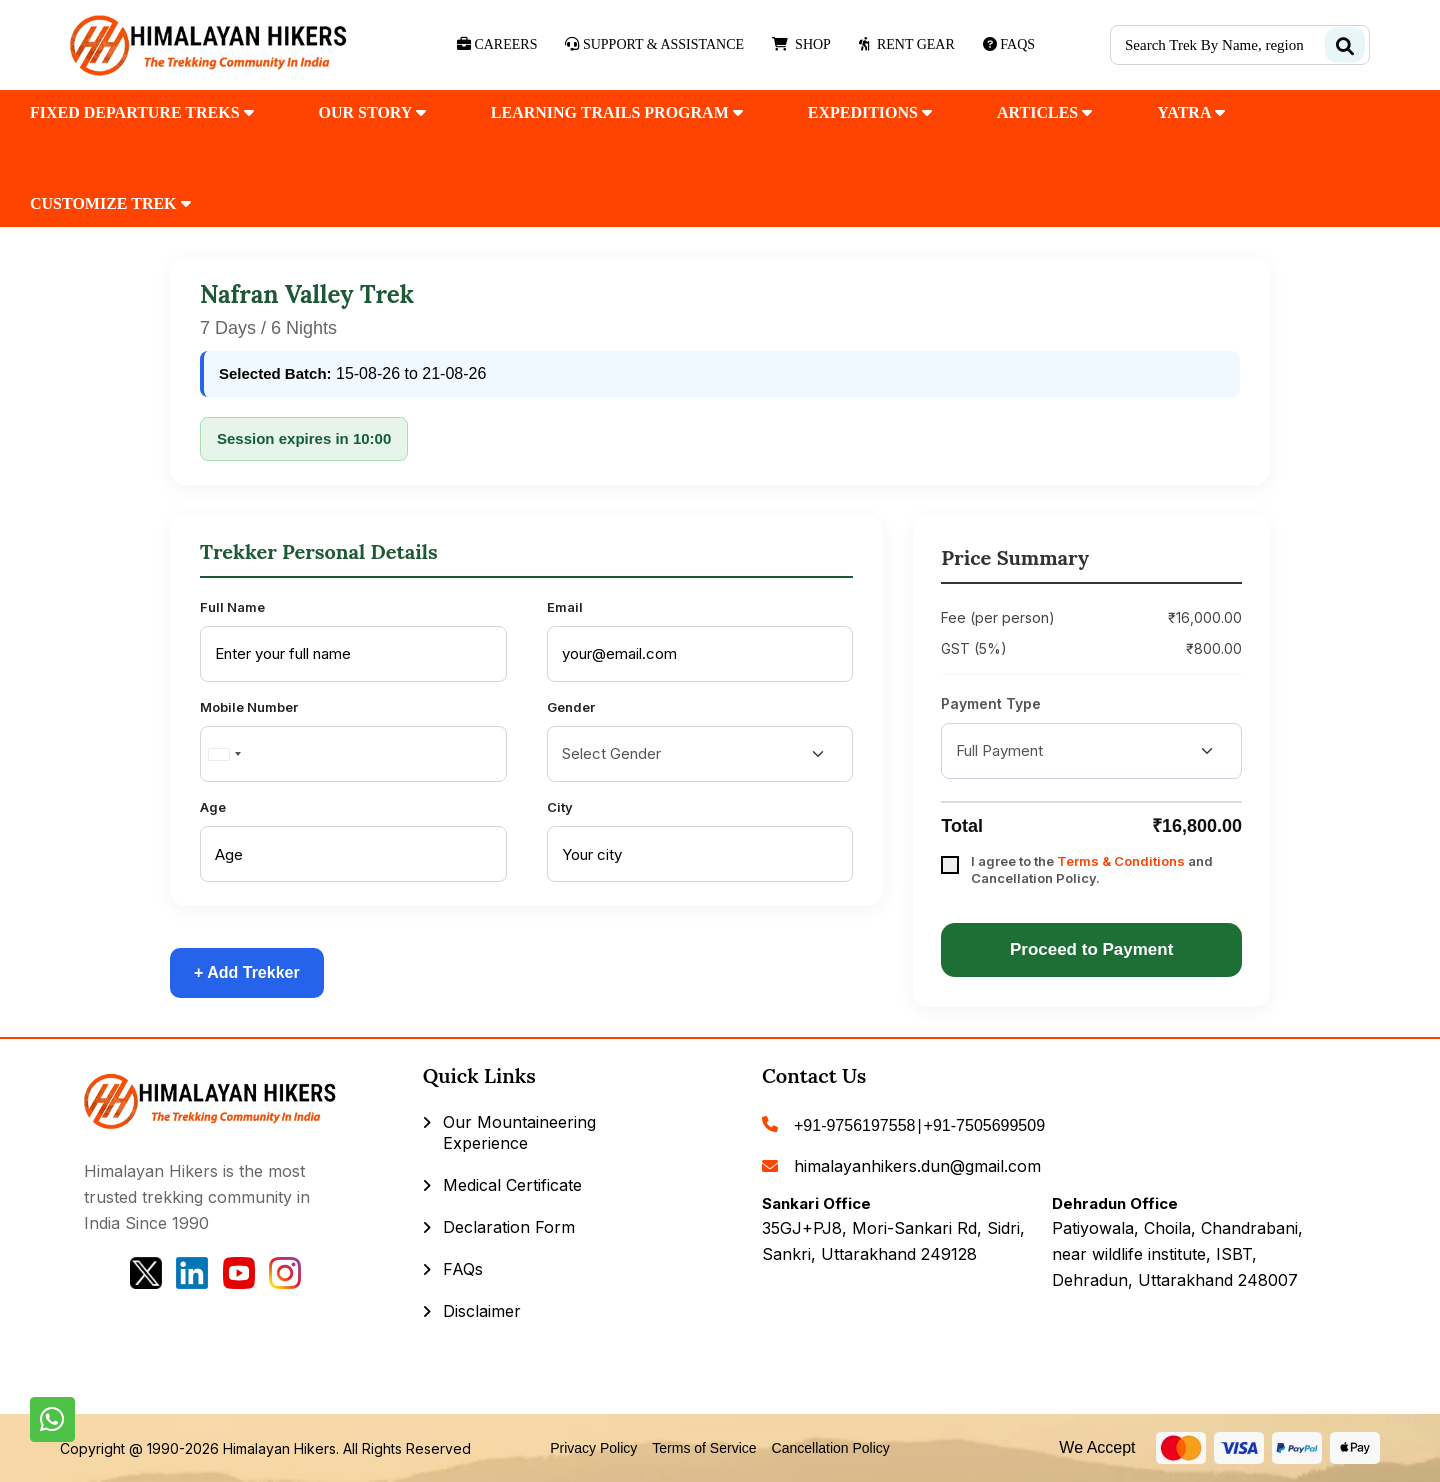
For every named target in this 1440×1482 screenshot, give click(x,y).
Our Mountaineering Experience (519, 1132)
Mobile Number (249, 707)
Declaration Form (509, 1227)
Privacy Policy (593, 1448)
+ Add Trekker (247, 972)
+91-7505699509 (984, 1125)
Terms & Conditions (1121, 861)
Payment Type (991, 703)
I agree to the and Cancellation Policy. (1092, 869)
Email (565, 607)
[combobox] (224, 754)
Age (213, 807)
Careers (497, 44)
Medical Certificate (512, 1185)
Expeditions (870, 112)
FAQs (463, 1269)
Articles (1044, 112)
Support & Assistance (654, 44)
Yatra (1190, 112)
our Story (372, 112)
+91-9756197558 (854, 1125)
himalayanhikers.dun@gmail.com (917, 1166)
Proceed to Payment (1091, 949)
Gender (571, 707)
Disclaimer (482, 1311)
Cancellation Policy (831, 1448)
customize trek (110, 203)
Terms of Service (704, 1448)
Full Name (232, 607)
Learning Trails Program (617, 112)
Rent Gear (907, 44)
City (560, 807)
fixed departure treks (142, 112)
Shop (801, 44)
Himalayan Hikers (279, 1448)
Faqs (1009, 44)
